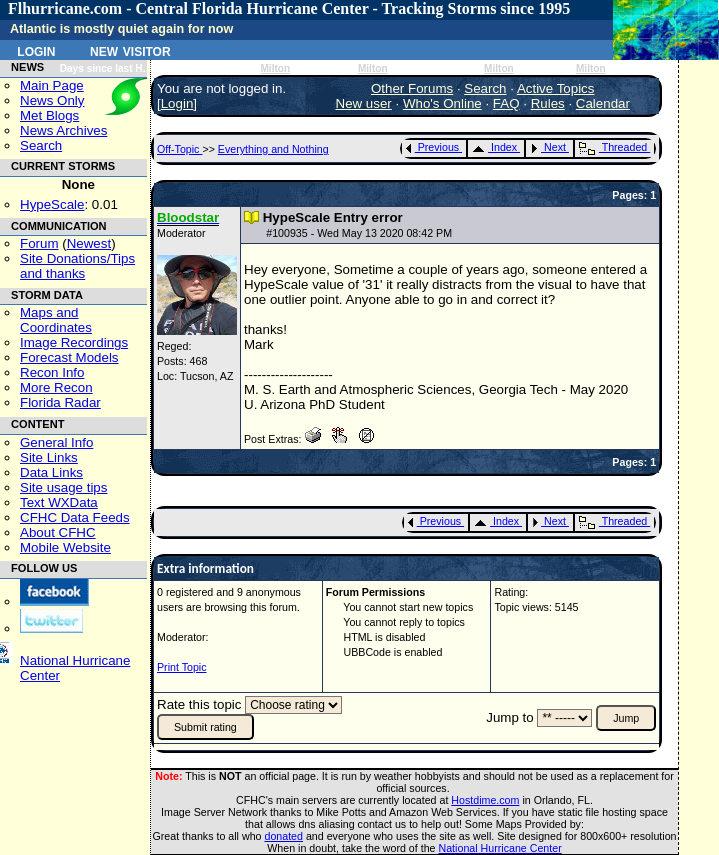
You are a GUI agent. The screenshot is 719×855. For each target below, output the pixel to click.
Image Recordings (74, 342)
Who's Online (442, 103)
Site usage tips (63, 487)
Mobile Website (65, 547)
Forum (39, 243)
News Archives (63, 130)
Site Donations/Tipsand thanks (77, 266)
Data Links (51, 472)
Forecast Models (69, 357)
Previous (432, 147)
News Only (52, 100)
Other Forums (412, 88)
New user (364, 103)
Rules (548, 103)
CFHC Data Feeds (75, 517)
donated (283, 836)
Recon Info (52, 372)
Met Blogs (49, 115)
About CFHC (58, 532)
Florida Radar (60, 402)
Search (41, 145)
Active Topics (556, 88)
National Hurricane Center (500, 848)
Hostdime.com (485, 800)
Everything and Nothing (273, 149)
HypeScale (52, 204)
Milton (275, 68)
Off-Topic (179, 149)
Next (548, 147)
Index (494, 147)
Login (36, 50)
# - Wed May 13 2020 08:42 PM (359, 233)
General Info (56, 442)
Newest (89, 243)
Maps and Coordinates (56, 320)
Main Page (52, 85)
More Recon (56, 387)
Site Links (49, 457)
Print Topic (182, 667)
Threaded (613, 147)
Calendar (603, 103)
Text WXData (59, 502)
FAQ (506, 103)
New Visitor (130, 50)
